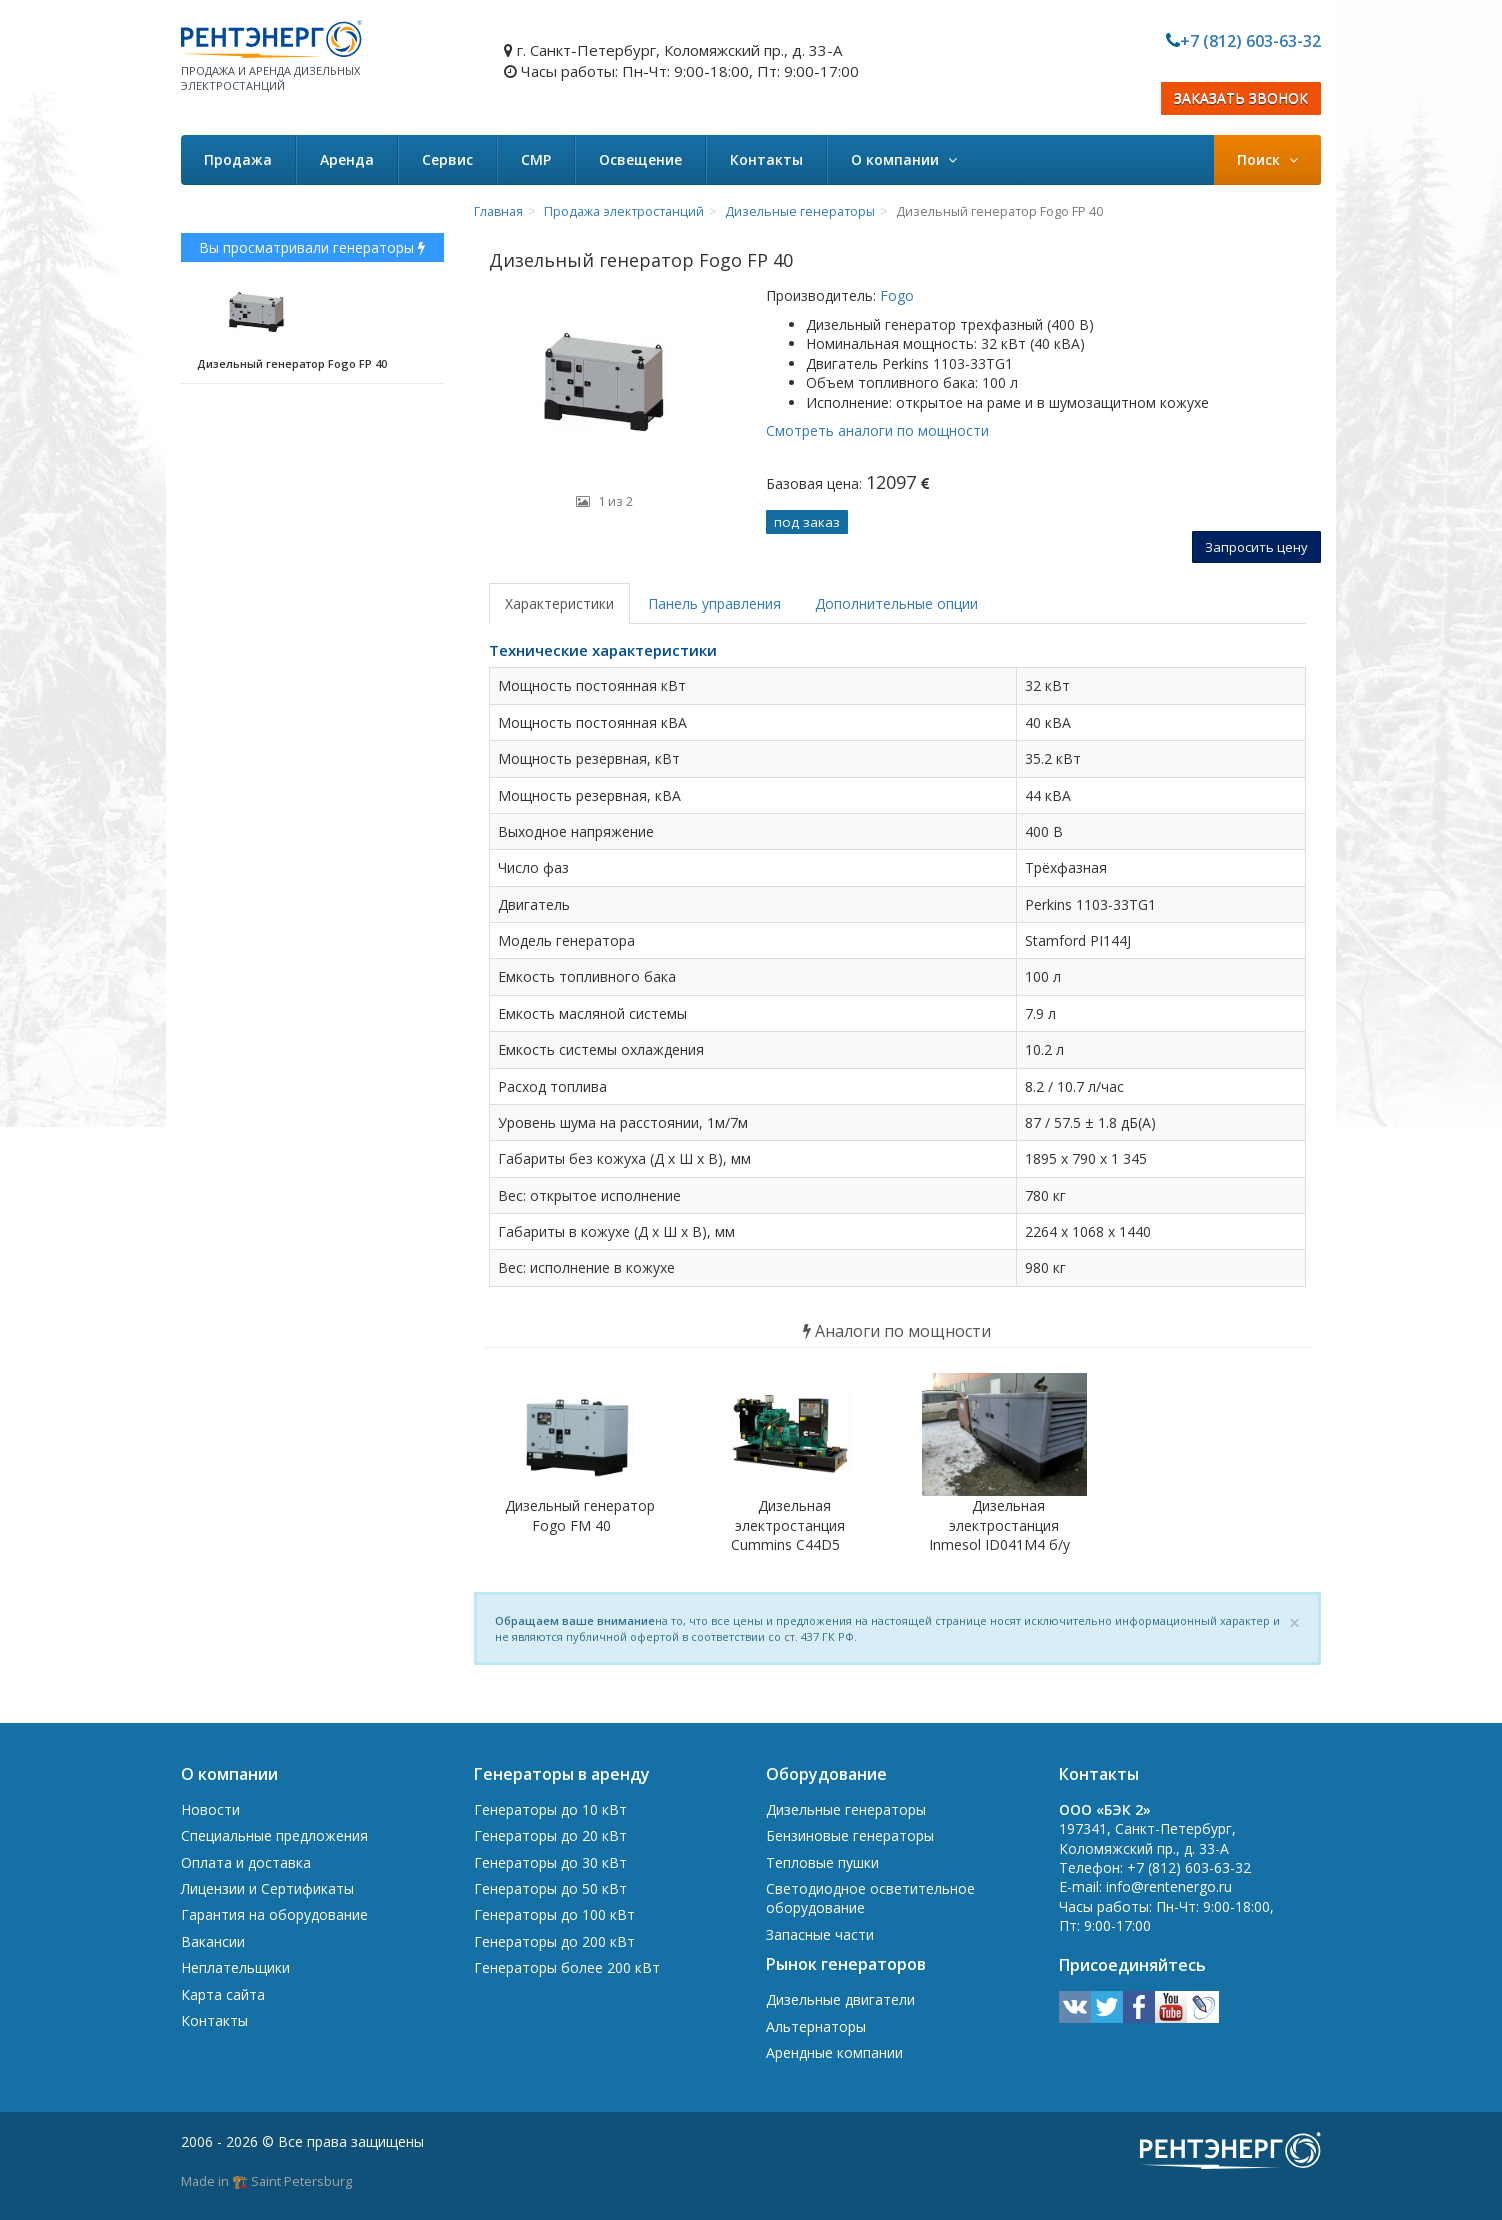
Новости (210, 1809)
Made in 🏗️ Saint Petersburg (266, 2181)
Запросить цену (1256, 547)
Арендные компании (834, 2052)
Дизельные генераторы (800, 211)
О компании (904, 159)
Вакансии (213, 1941)
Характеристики (559, 603)
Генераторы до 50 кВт (550, 1888)
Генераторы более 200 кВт (567, 1967)
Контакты (766, 159)
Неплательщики (235, 1967)
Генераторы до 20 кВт (550, 1835)
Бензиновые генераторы (850, 1835)
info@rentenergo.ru (1169, 1886)
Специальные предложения (274, 1835)
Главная (498, 211)
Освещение (640, 159)
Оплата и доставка (246, 1862)
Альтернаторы (816, 2026)
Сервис (447, 159)
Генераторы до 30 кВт (550, 1862)
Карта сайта (223, 1994)
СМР (536, 159)
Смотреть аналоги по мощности (877, 430)
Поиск (1267, 159)
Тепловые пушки (822, 1862)
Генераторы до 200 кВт (554, 1941)
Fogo (895, 295)
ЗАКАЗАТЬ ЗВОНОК (1241, 98)
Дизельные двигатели (840, 1999)
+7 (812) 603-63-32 (1250, 41)
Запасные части (820, 1934)
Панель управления (714, 603)
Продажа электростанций (624, 211)
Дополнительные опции (896, 603)
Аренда (347, 159)
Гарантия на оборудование (274, 1914)
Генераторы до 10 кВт (550, 1809)
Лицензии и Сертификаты (267, 1888)
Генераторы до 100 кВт (554, 1914)
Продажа (238, 159)
